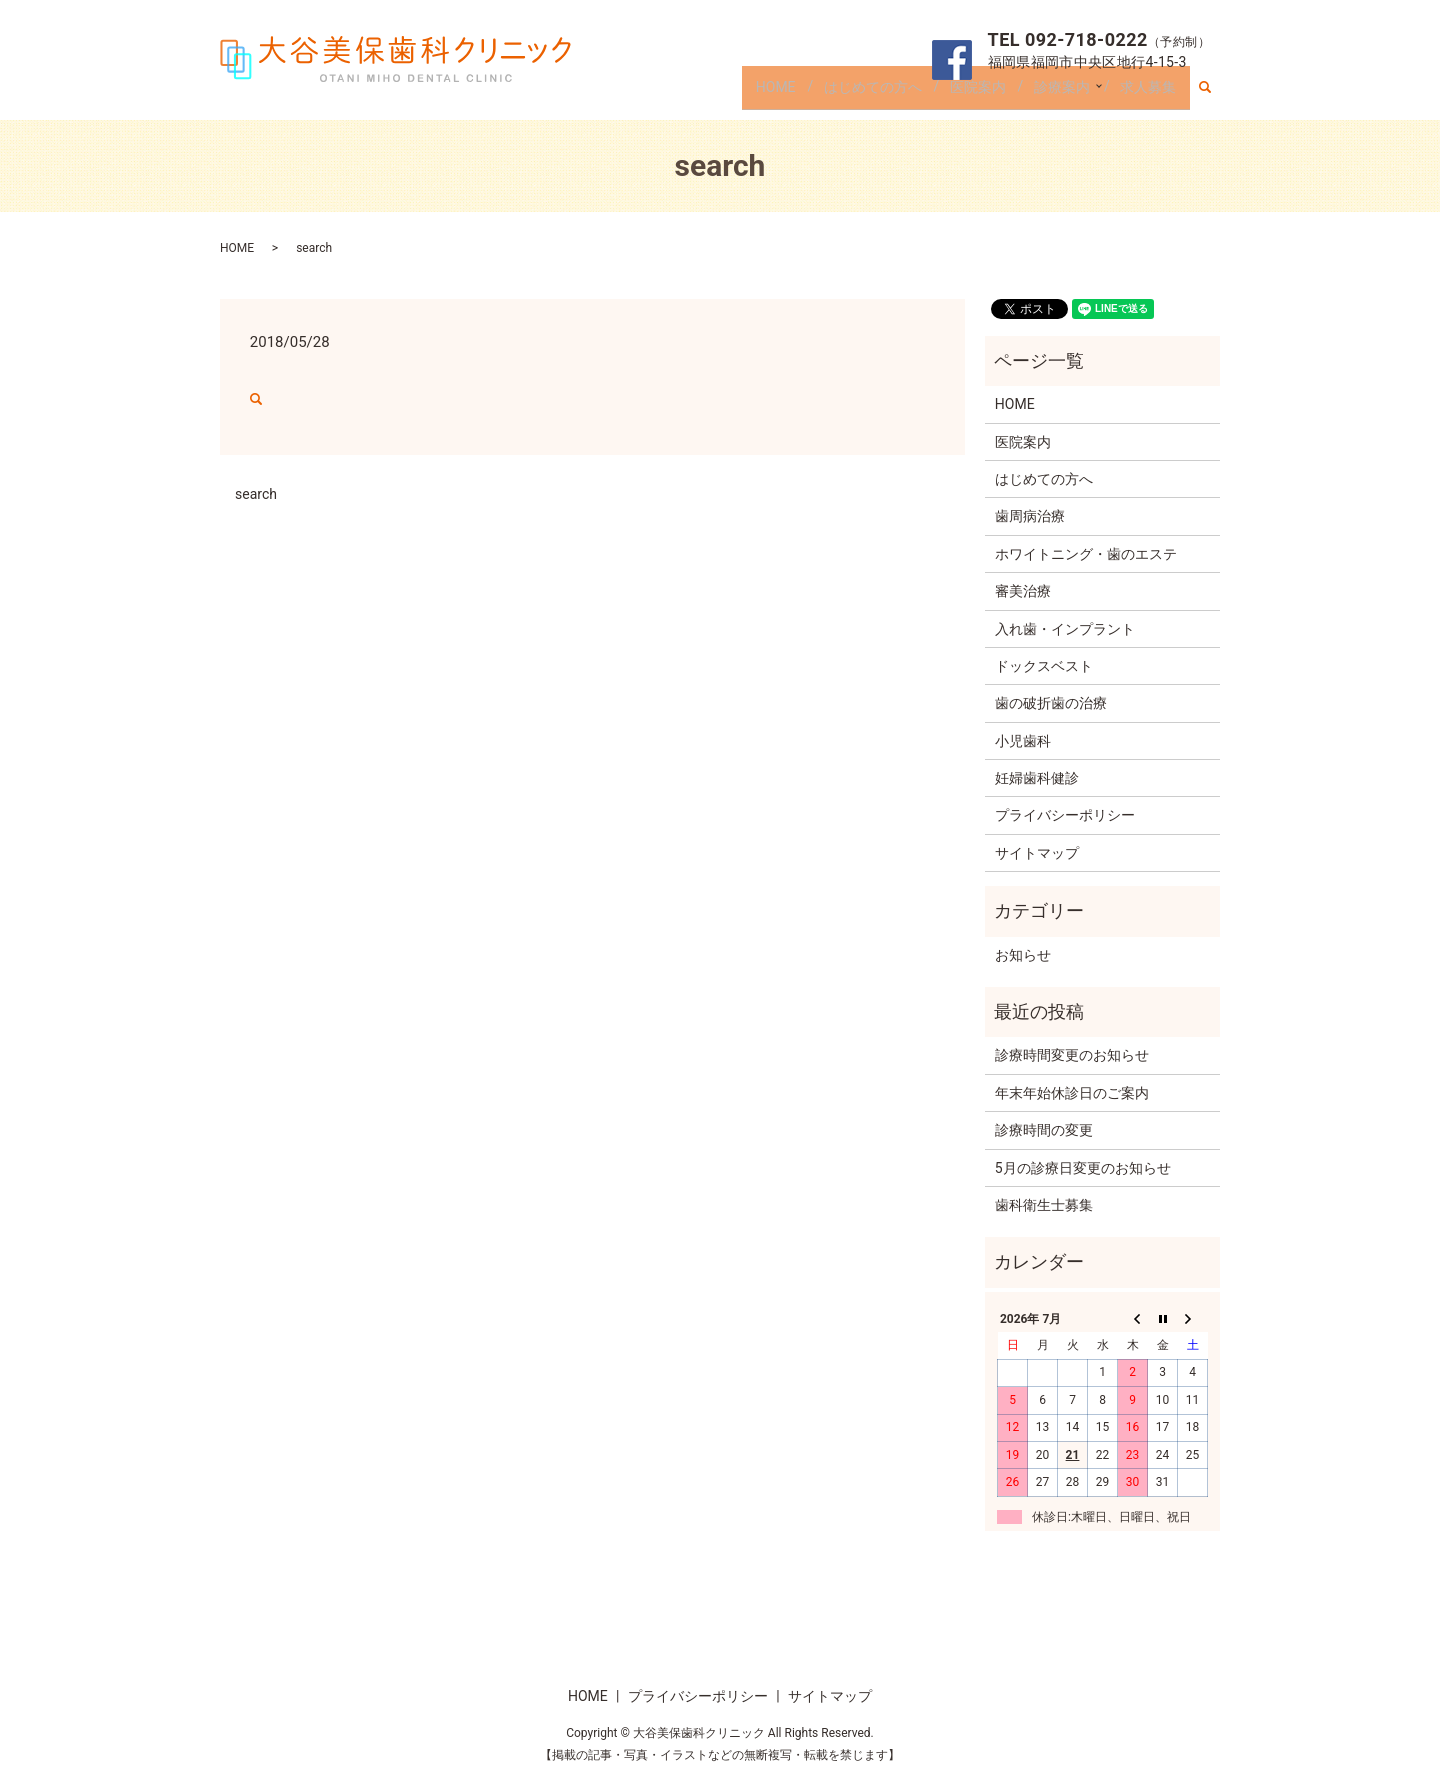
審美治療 (1023, 591)
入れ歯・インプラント (1065, 629)
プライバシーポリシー (1065, 815)
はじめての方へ (868, 93)
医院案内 (973, 93)
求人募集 (1148, 93)
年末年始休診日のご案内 (1072, 1093)
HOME (771, 93)
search (1213, 94)
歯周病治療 (1030, 516)
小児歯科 (1023, 741)
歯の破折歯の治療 (1051, 703)
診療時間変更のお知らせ (1072, 1055)
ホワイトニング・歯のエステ (1086, 554)
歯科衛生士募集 (1044, 1205)
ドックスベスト (1044, 666)
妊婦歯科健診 (1037, 778)
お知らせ (1023, 955)
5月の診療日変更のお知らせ (1083, 1168)
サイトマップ (1037, 853)
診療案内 (1057, 93)
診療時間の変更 (1044, 1130)
